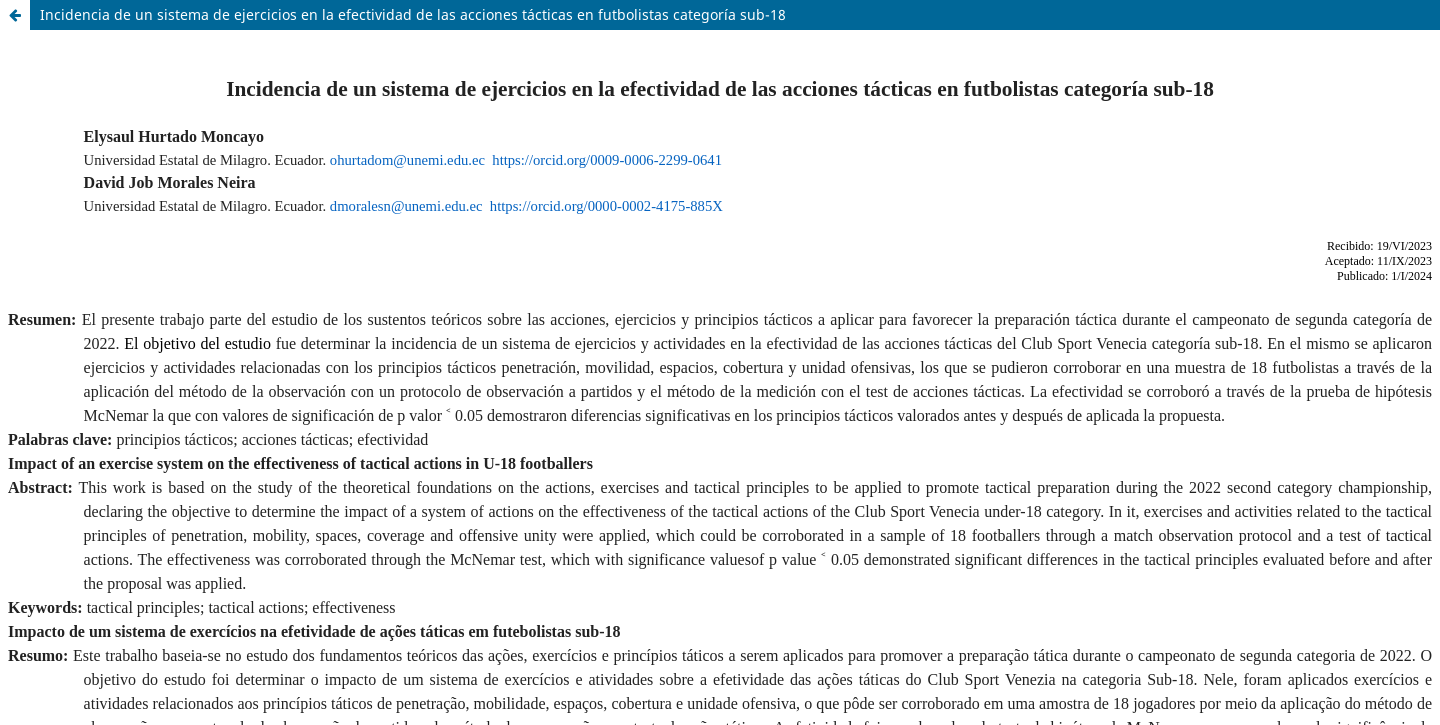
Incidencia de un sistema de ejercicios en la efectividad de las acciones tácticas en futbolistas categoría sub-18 (413, 14)
